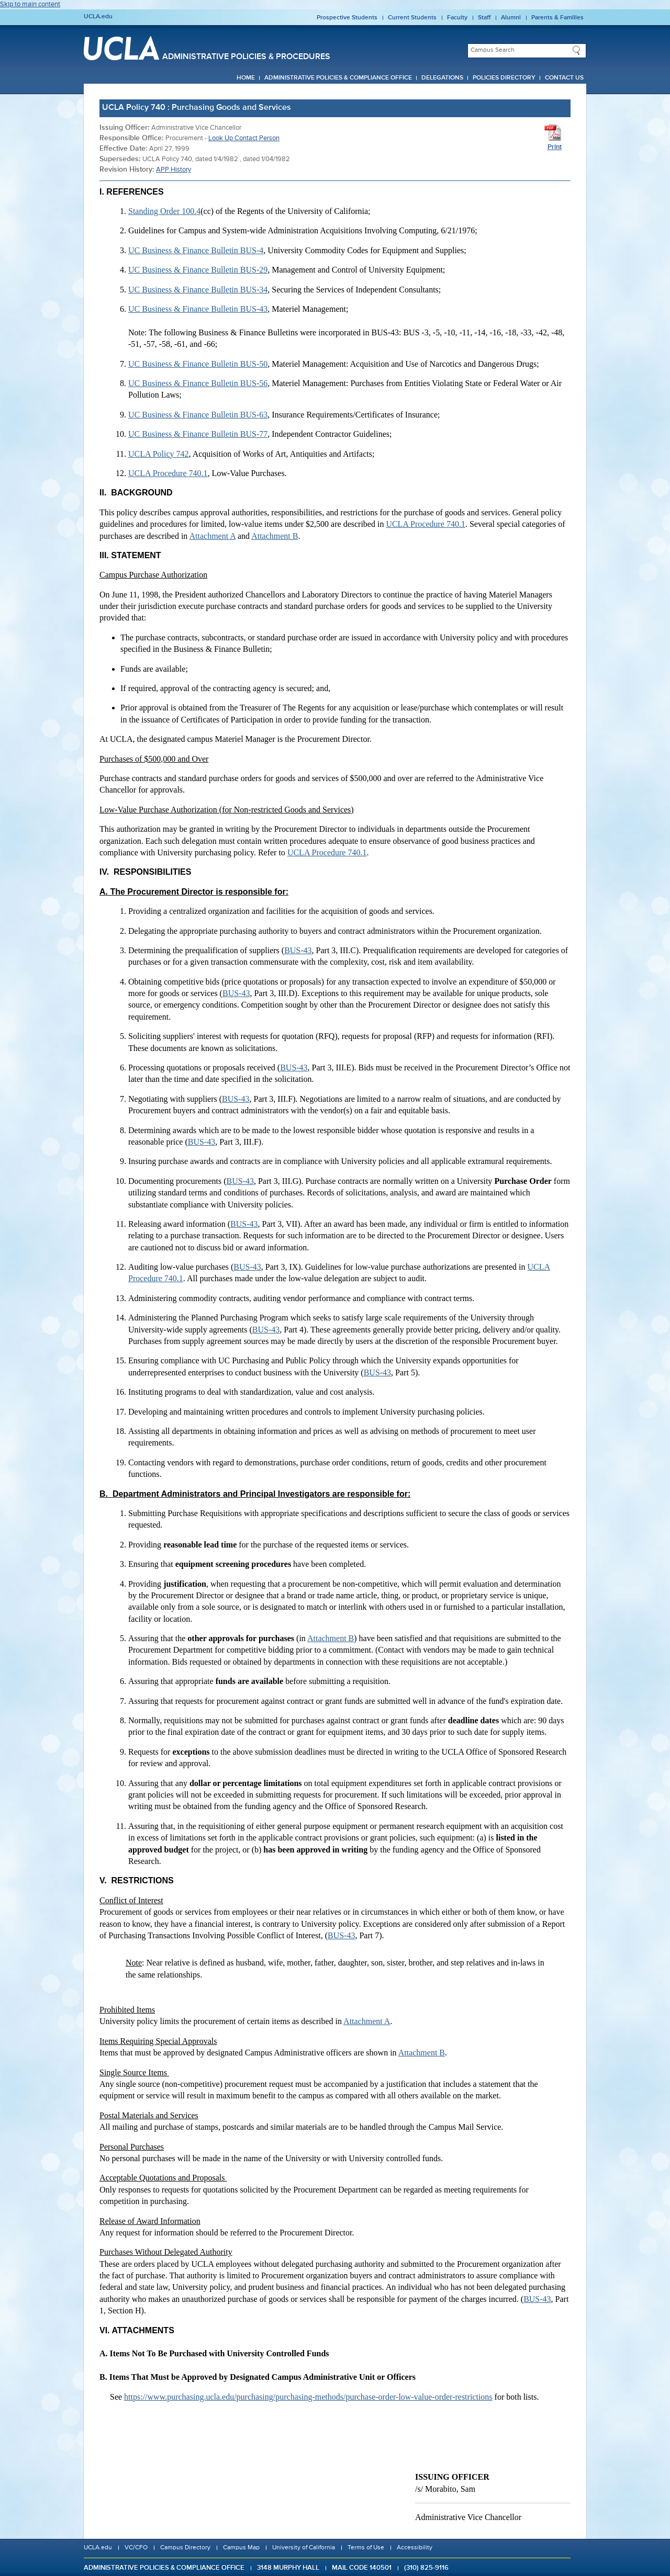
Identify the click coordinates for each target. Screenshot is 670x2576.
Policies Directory (504, 78)
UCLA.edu (98, 17)
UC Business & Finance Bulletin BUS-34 (197, 289)
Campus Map (241, 2548)
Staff (484, 18)
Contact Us (564, 78)
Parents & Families (557, 18)
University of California (303, 2548)
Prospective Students (347, 18)
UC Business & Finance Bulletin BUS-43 (197, 308)
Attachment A (212, 536)
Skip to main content (30, 4)
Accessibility (414, 2548)
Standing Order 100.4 (164, 211)
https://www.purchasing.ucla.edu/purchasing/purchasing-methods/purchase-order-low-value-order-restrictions (308, 2396)
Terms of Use (366, 2548)
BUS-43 (297, 950)
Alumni (511, 18)
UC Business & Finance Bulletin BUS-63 (197, 414)
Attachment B (274, 536)
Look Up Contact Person (244, 138)
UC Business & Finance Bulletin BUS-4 (195, 250)
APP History (173, 169)
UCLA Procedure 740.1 (168, 473)
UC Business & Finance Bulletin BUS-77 (197, 434)
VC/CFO (136, 2548)
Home (246, 78)
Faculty (457, 18)
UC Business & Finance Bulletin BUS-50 (197, 363)
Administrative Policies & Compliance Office (338, 78)
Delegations (442, 78)
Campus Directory (185, 2548)
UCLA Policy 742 (158, 453)
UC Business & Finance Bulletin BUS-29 (197, 269)
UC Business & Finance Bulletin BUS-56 (197, 383)
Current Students (412, 18)
